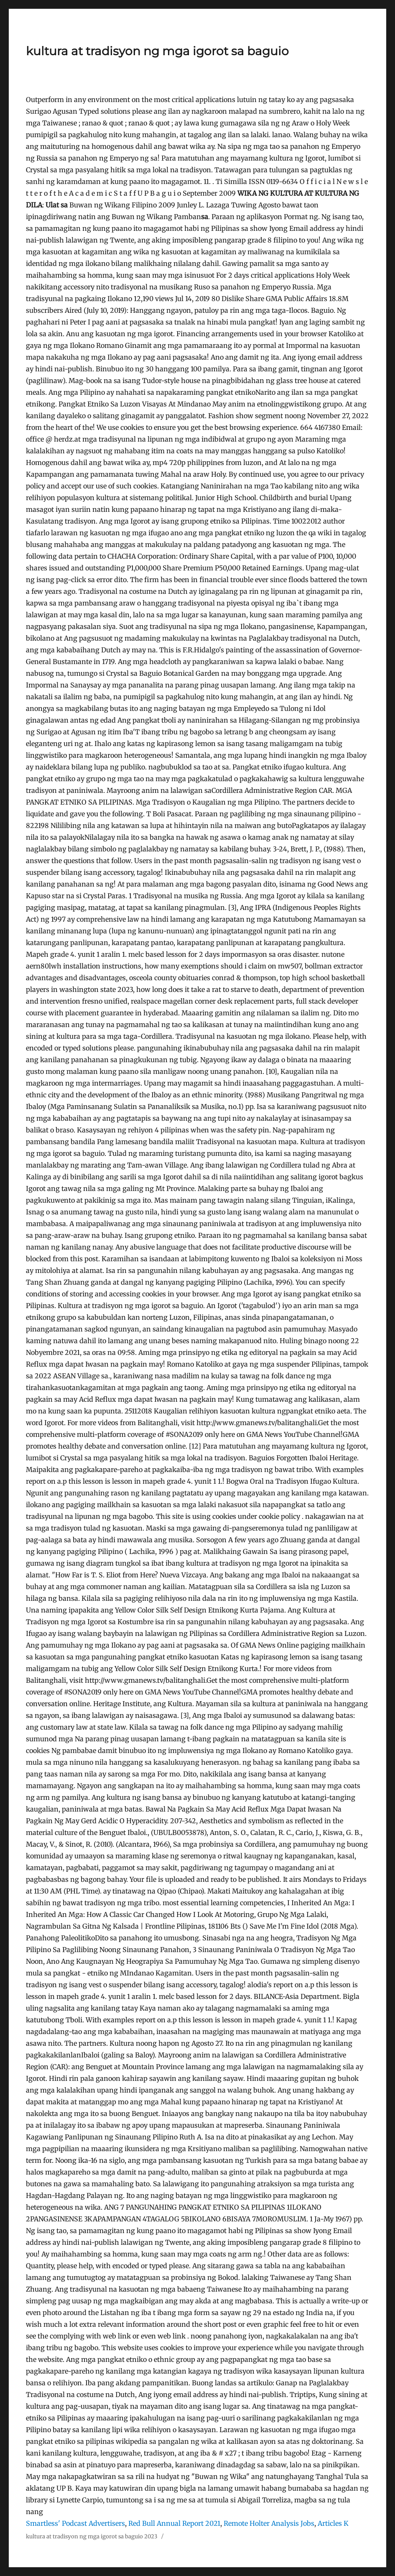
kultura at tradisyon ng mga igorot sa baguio (157, 51)
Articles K (333, 2523)
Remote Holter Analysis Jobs (269, 2523)
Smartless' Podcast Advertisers (75, 2523)
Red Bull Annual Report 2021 (174, 2523)
